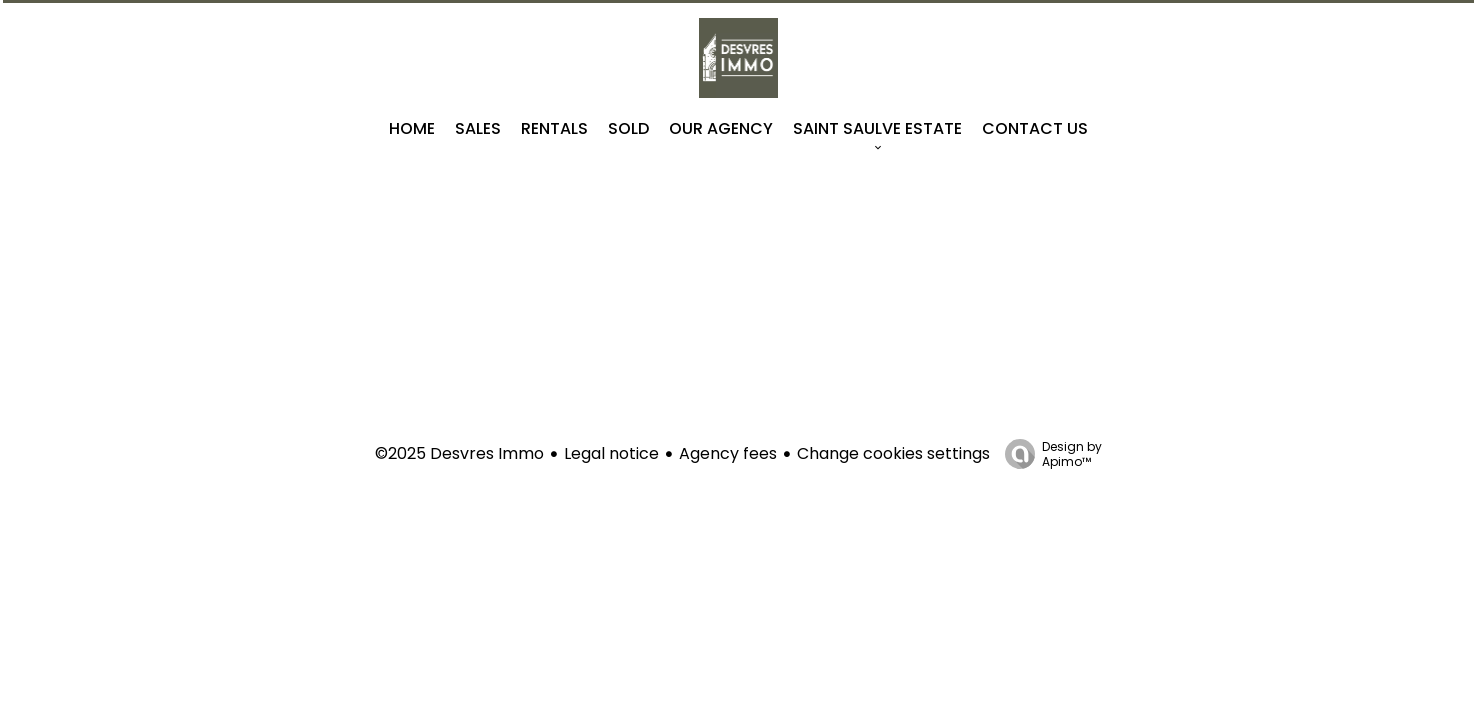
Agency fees (728, 453)
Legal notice (611, 453)
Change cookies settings (893, 453)
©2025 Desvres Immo (459, 453)
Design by (1048, 453)
